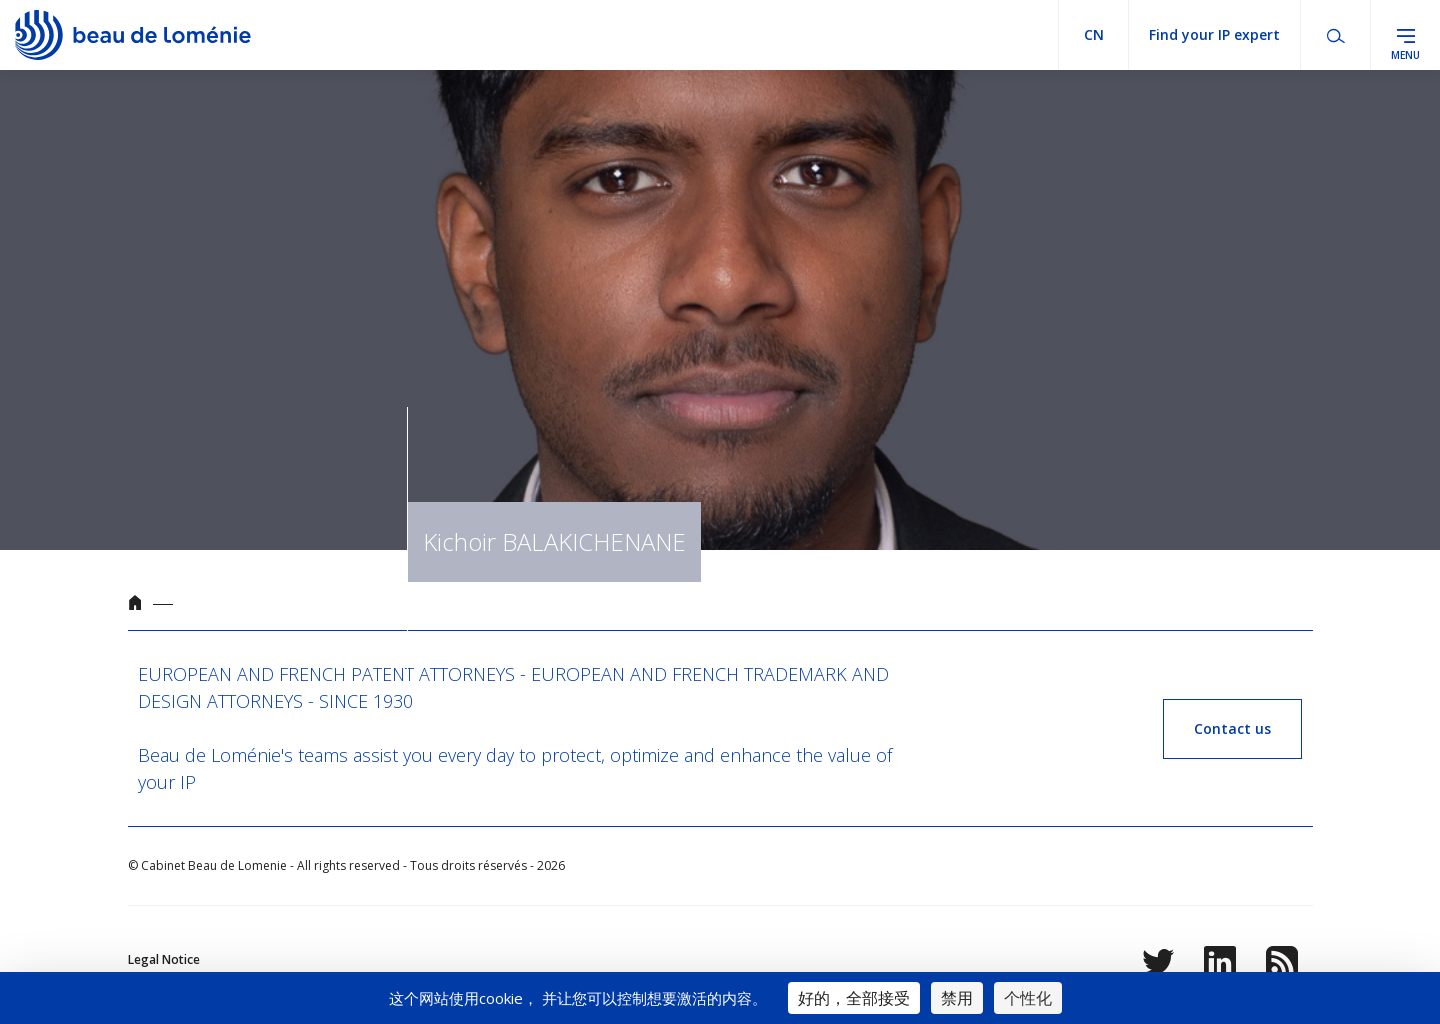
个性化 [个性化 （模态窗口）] (1028, 998)
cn (1094, 34)
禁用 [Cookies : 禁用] (957, 998)
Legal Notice (164, 959)
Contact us (1232, 728)
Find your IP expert (1214, 34)
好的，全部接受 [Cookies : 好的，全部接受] (854, 998)
